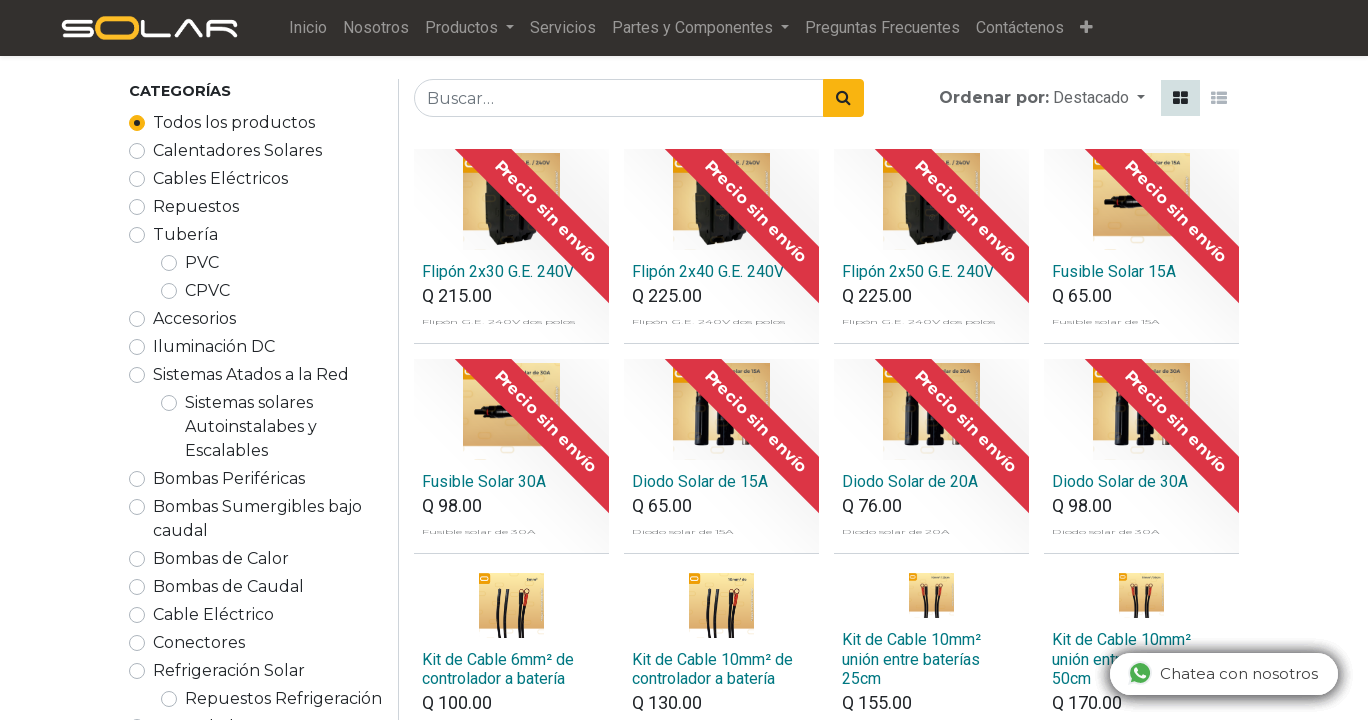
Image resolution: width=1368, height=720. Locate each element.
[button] (1100, 28)
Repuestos (196, 206)
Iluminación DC (214, 346)
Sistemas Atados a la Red (251, 374)
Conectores (199, 642)
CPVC (207, 290)
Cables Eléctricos (220, 178)
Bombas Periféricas (229, 478)
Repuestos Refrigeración (283, 698)
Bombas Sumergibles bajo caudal (257, 518)
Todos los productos (234, 122)
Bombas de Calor (221, 558)
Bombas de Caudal (228, 586)
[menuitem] (322, 28)
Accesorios (194, 318)
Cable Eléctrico (213, 614)
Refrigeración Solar (229, 670)
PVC (202, 262)
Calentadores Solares (237, 150)
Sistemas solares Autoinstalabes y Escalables (251, 426)
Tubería (185, 234)
